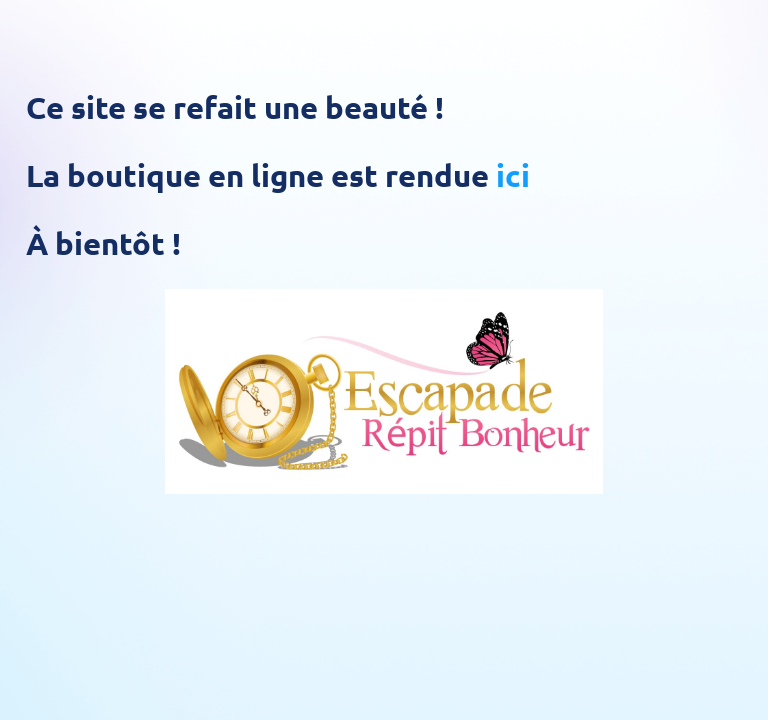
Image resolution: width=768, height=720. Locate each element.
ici (513, 175)
